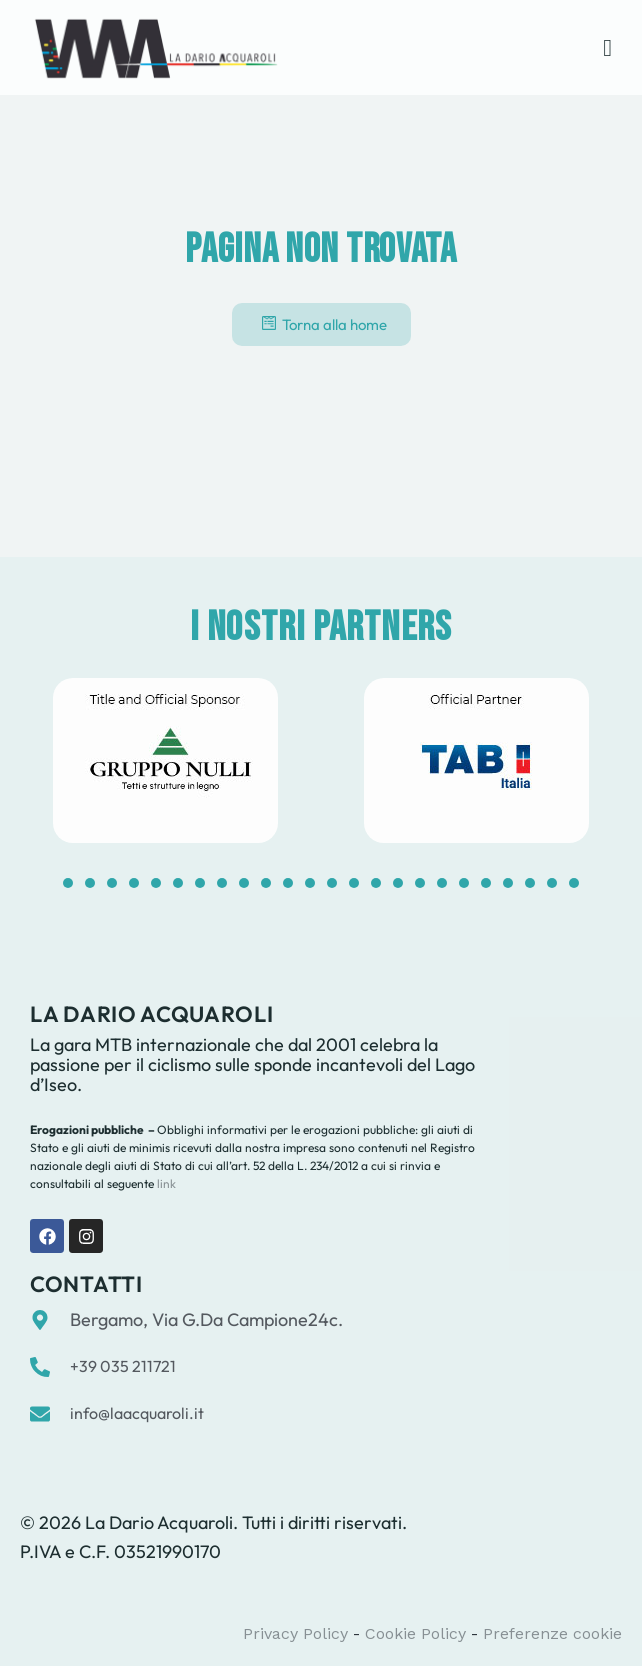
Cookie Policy (415, 1633)
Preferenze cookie (552, 1633)
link (165, 1183)
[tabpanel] (165, 760)
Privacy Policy (295, 1633)
